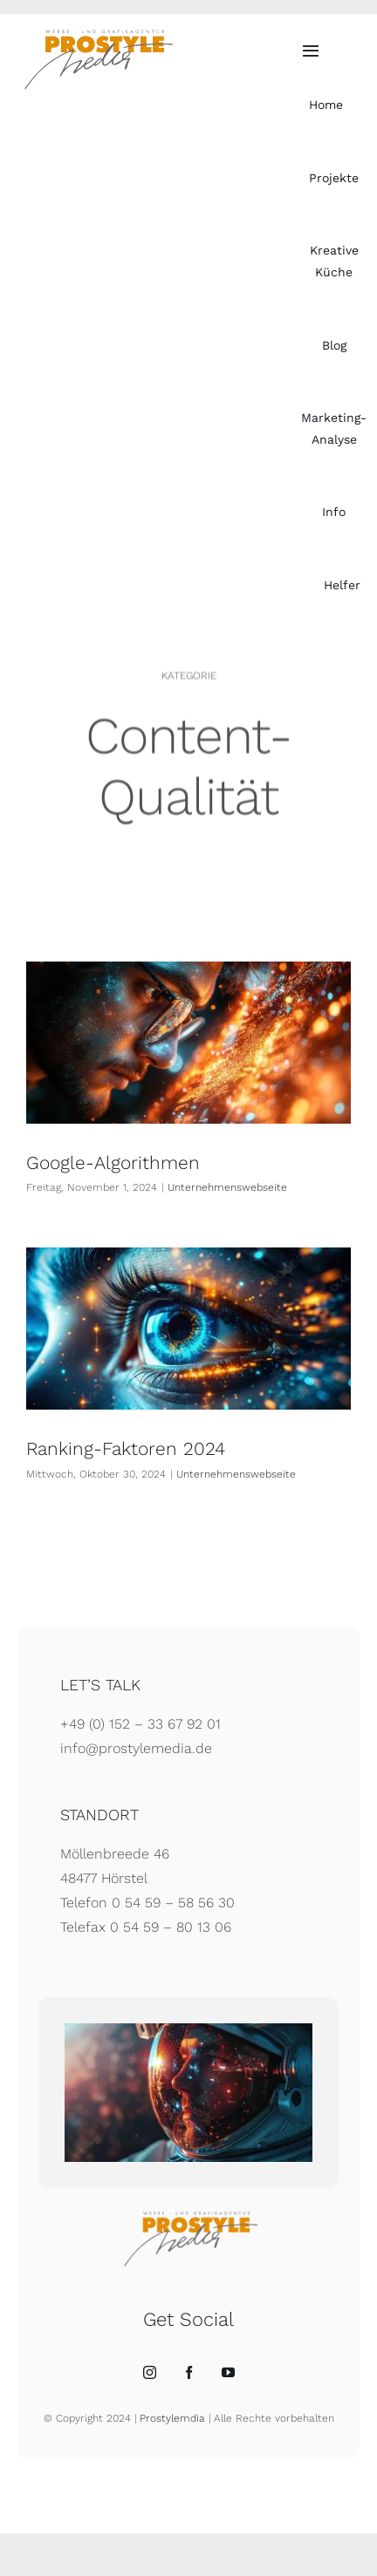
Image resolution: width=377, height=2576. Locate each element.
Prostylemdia (172, 2418)
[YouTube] (228, 2372)
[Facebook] (189, 2372)
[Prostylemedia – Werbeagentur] (96, 34)
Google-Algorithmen (113, 1162)
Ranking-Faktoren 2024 (125, 1448)
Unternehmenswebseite (227, 1187)
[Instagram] (149, 2372)
